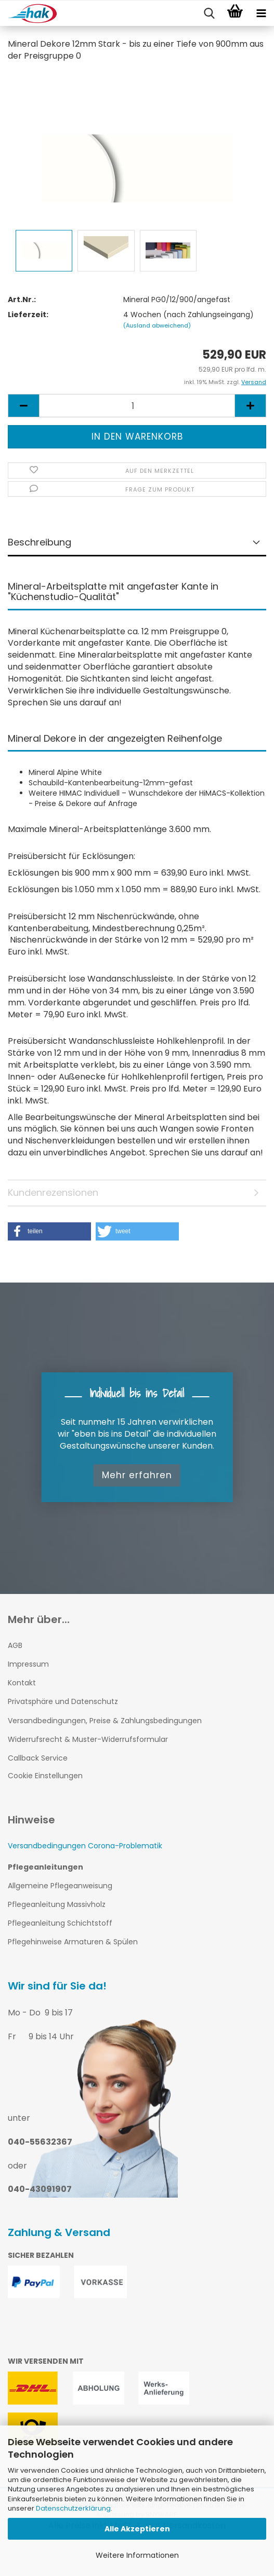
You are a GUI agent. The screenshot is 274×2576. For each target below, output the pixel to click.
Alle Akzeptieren (137, 2529)
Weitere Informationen (137, 2555)
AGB (15, 1645)
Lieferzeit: (28, 314)
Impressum (28, 1664)
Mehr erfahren (137, 1475)
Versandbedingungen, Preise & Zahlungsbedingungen (105, 1720)
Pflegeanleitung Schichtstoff (60, 1923)
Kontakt (22, 1683)
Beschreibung (39, 542)
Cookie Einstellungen (45, 1775)
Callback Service (38, 1758)
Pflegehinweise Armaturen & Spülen (73, 1942)
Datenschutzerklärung (73, 2508)
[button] (49, 1231)
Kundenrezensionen (53, 1192)
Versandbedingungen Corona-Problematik (85, 1846)
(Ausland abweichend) (157, 325)
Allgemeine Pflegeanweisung (60, 1885)
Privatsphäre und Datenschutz (63, 1701)
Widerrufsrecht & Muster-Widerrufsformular (88, 1739)
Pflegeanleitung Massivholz (57, 1904)
